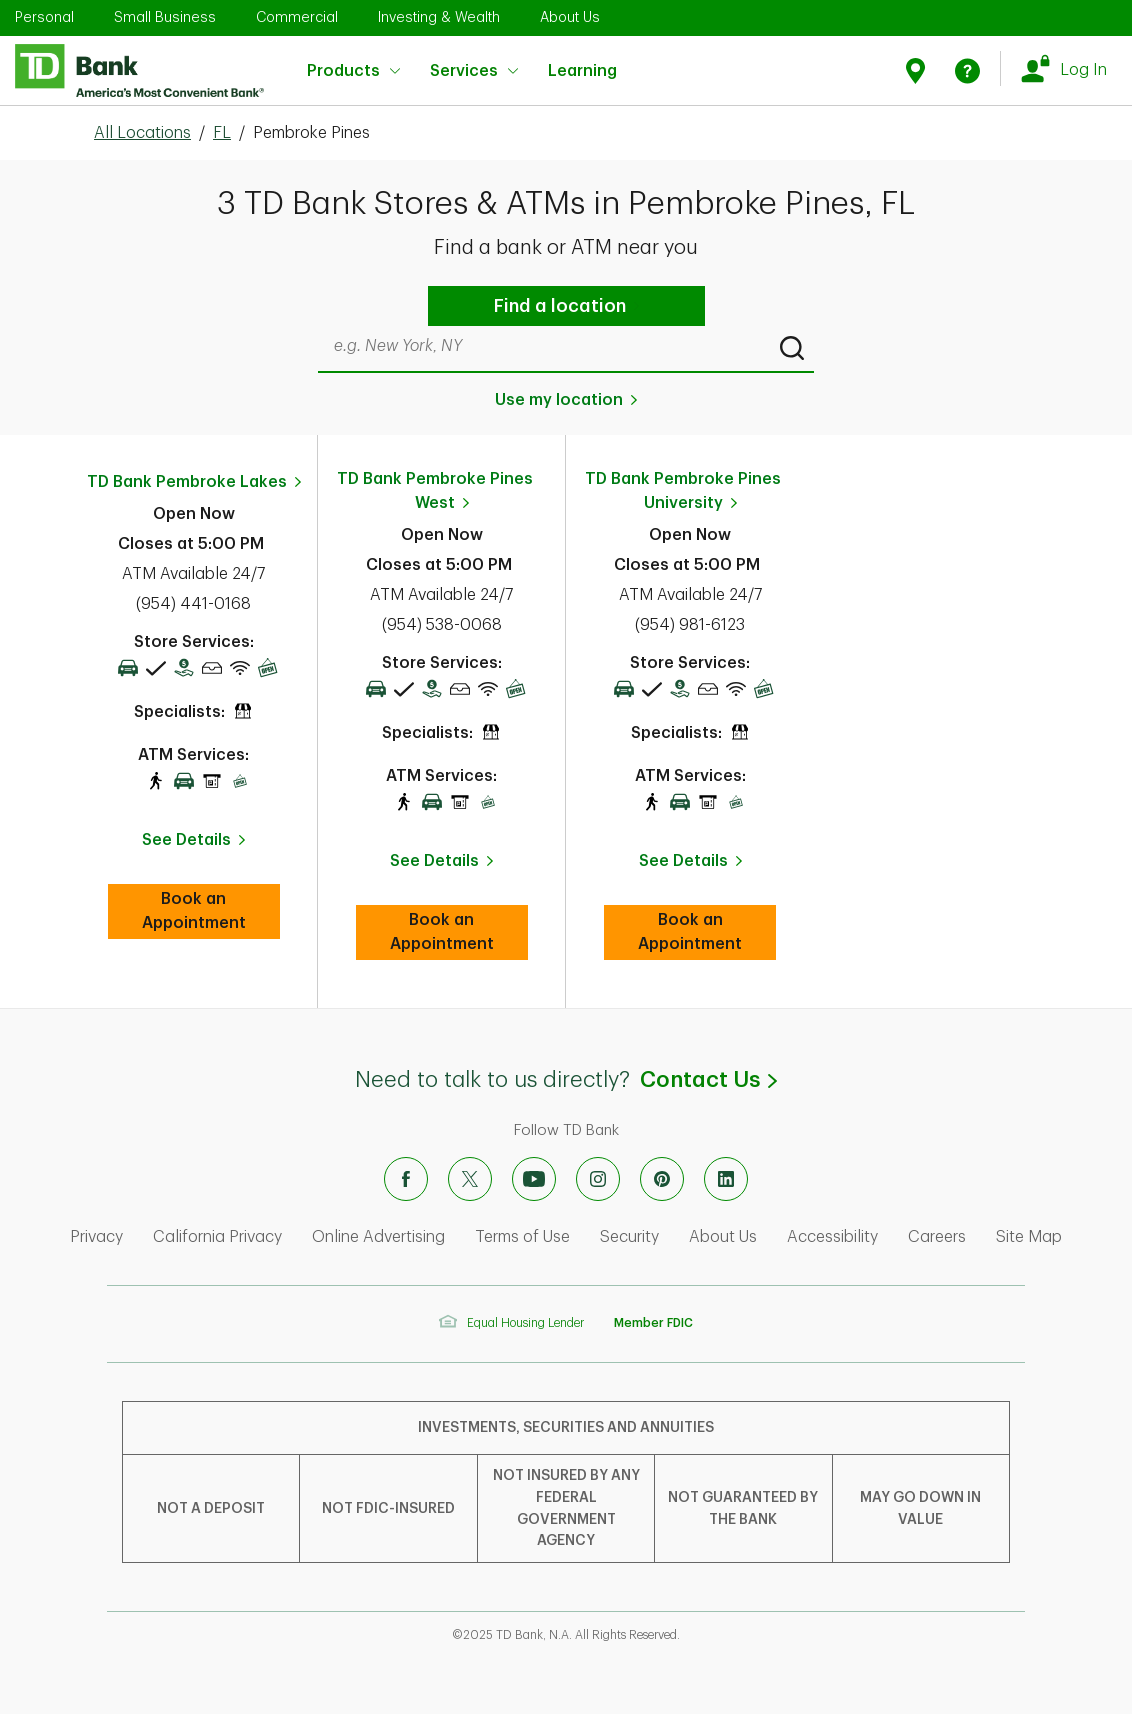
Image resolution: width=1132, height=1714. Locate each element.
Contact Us (708, 1080)
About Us (570, 17)
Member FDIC (653, 1323)
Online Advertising (378, 1237)
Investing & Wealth (439, 17)
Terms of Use (522, 1237)
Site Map (1029, 1237)
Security (629, 1237)
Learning (582, 58)
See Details (186, 840)
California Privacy (217, 1237)
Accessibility (832, 1237)
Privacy (96, 1237)
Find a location (560, 306)
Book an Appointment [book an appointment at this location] (211, 911)
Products (353, 71)
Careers (937, 1237)
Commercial (297, 17)
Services (474, 71)
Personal (44, 17)
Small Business (165, 17)
